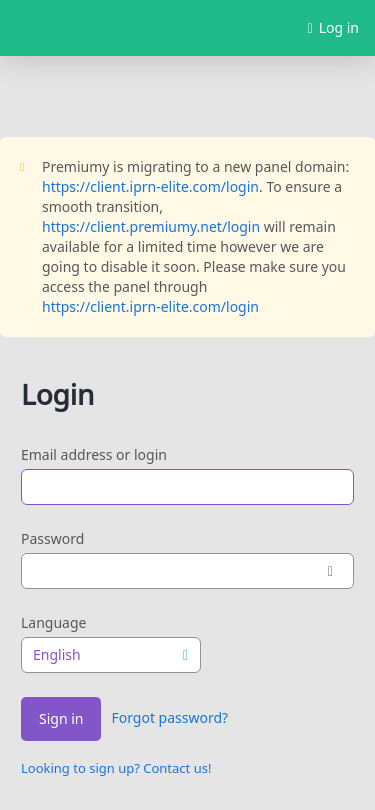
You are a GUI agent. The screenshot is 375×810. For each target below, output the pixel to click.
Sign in (61, 719)
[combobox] (111, 655)
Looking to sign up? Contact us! (116, 768)
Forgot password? (169, 717)
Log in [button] (333, 28)
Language (53, 622)
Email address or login (94, 454)
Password (52, 538)
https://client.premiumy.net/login (151, 226)
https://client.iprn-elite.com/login (150, 186)
